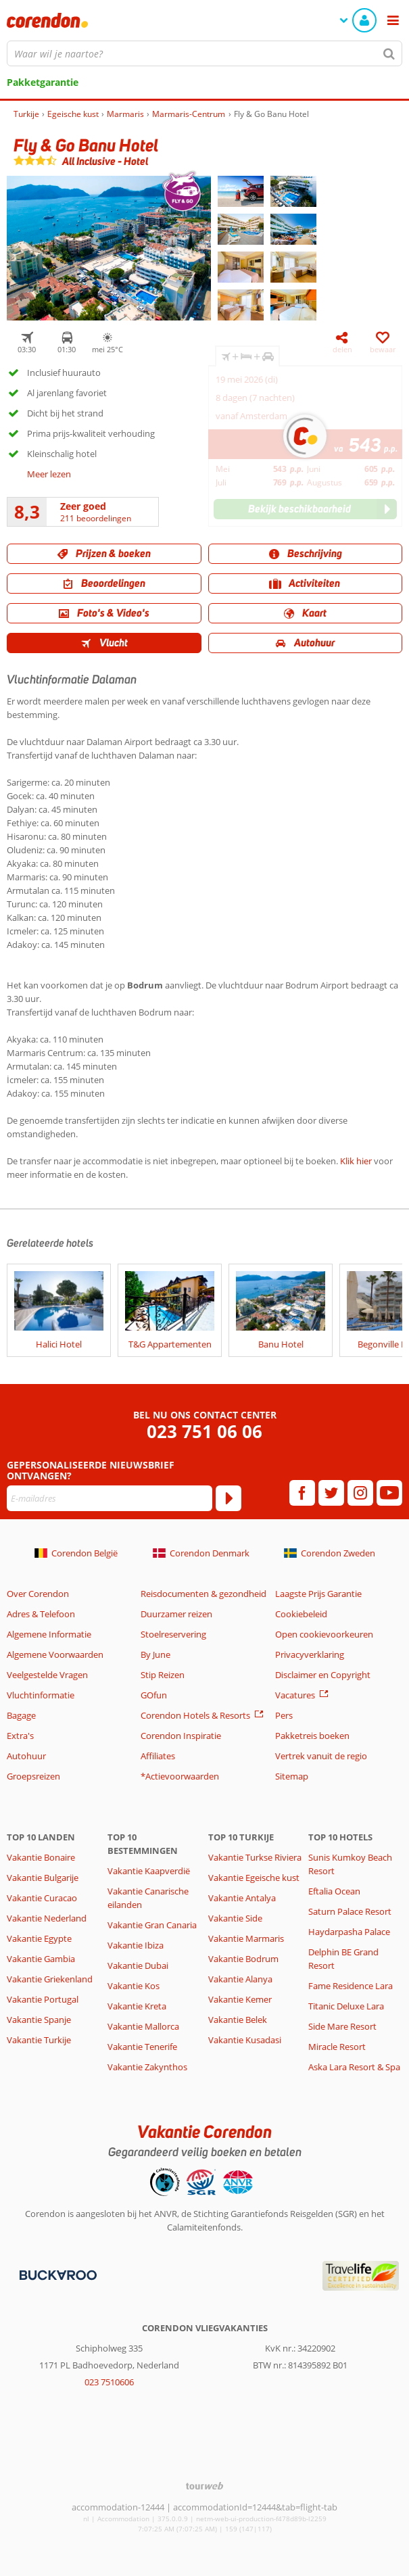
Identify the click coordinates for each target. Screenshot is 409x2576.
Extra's (20, 1736)
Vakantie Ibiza (135, 1945)
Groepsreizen (33, 1776)
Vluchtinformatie (40, 1695)
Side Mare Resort (342, 2026)
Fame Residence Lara (350, 1986)
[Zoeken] (389, 53)
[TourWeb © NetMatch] (204, 2485)
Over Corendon (38, 1594)
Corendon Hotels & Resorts (195, 1715)
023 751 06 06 (204, 1431)
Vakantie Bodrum (243, 1959)
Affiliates (158, 1756)
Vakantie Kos (133, 1986)
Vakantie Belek (237, 2019)
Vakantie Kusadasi (244, 2040)
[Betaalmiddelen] (56, 2274)
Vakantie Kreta (136, 2006)
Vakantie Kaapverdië (148, 1871)
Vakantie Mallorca (143, 2026)
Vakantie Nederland (47, 1918)
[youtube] (389, 1492)
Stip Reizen (163, 1675)
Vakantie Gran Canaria (152, 1925)
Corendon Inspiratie (181, 1736)
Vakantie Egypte (39, 1938)
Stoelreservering (173, 1634)
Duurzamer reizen (176, 1614)
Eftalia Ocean (334, 1891)
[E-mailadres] (109, 1498)
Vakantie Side (235, 1918)
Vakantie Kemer (240, 1999)
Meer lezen (49, 474)
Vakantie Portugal (42, 1999)
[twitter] (331, 1492)
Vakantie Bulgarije (42, 1877)
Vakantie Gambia (41, 1959)
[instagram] (360, 1492)
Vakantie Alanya (240, 1979)
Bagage (21, 1715)
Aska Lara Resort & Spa (354, 2067)
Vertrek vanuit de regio (321, 1756)
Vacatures (295, 1695)
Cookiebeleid (301, 1614)
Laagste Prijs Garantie (318, 1594)
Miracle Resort (337, 2047)
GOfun (154, 1695)
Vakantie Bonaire (41, 1857)
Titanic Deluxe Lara (346, 2006)
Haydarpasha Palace (349, 1932)
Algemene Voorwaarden (55, 1654)
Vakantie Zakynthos (147, 2067)
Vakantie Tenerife (142, 2047)
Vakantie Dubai (137, 1965)
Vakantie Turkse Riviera (255, 1857)
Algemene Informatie (49, 1634)
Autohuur (26, 1756)
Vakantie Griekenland (50, 1979)
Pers (284, 1715)
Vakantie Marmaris (246, 1938)
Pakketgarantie (42, 82)
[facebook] (302, 1492)
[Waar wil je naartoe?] (204, 53)
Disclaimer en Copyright (322, 1675)
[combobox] (204, 53)
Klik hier (356, 1161)
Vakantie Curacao (42, 1898)
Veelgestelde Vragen (47, 1675)
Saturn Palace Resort (349, 1911)
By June (155, 1654)
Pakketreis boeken (312, 1736)
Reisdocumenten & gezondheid (203, 1594)
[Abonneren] (228, 1498)
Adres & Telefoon (41, 1614)
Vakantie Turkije (39, 2040)
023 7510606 (109, 2382)
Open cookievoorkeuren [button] (324, 1634)
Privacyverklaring (309, 1654)
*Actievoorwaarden (180, 1776)
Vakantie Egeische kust (253, 1877)
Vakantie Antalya (242, 1898)
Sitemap (291, 1776)
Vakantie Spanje (39, 2019)
